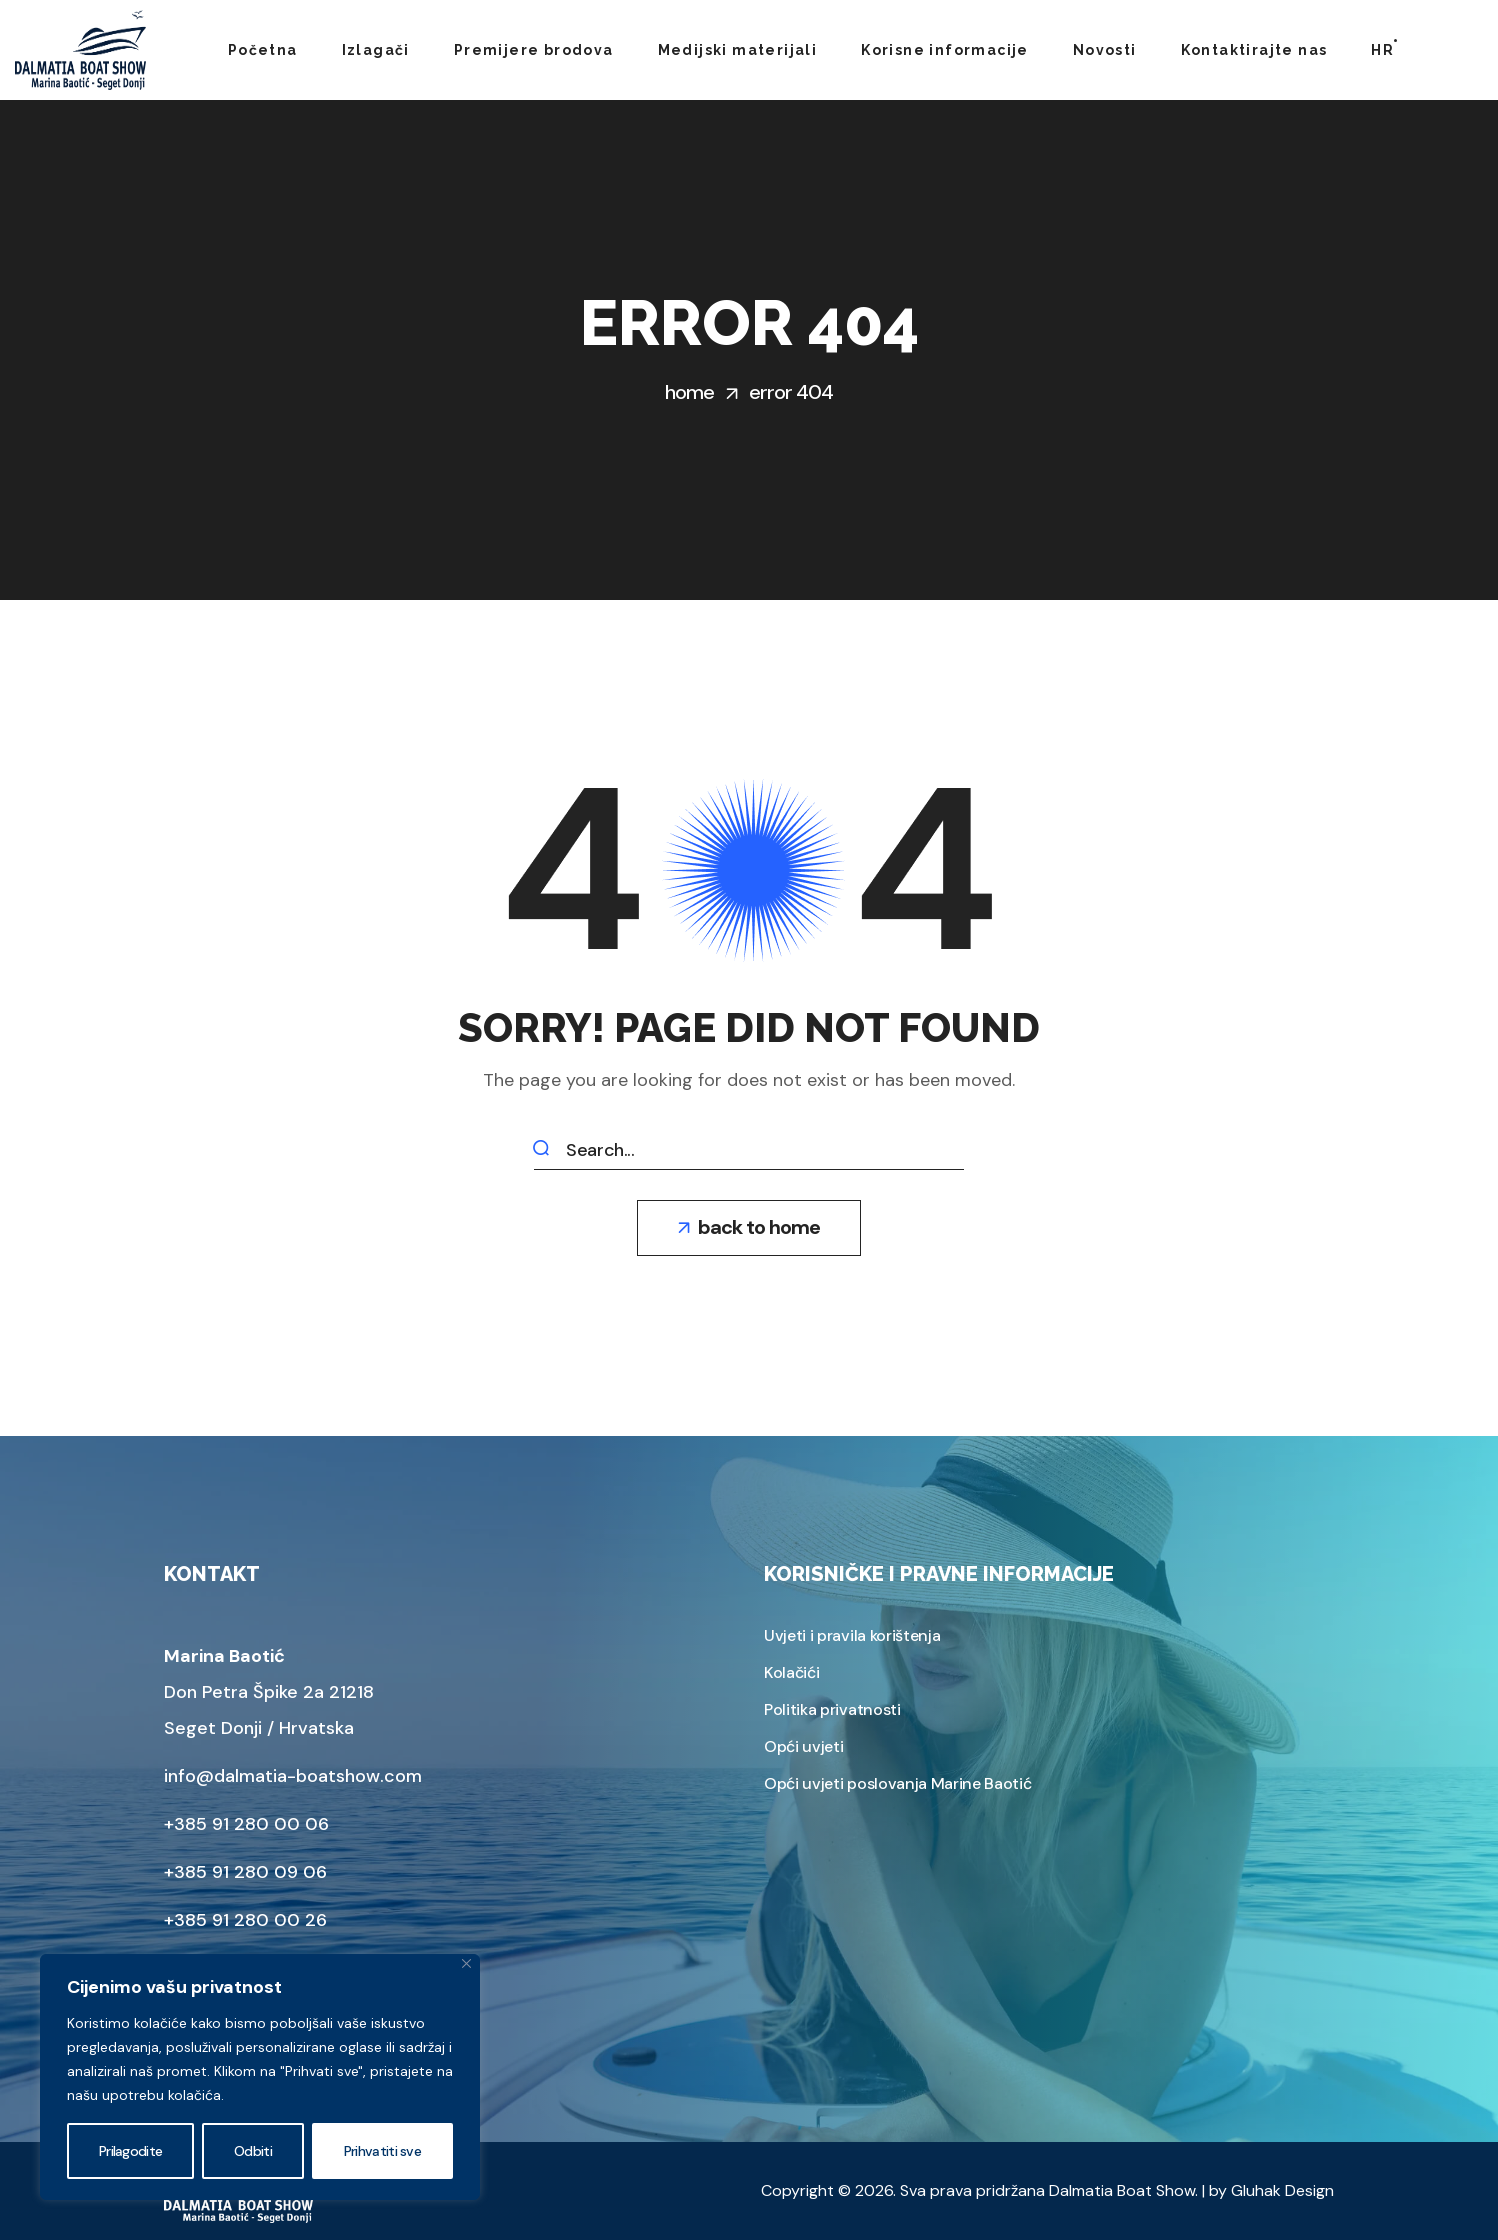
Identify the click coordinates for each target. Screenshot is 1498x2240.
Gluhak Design (1282, 2190)
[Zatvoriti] (466, 1963)
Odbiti (253, 2151)
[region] (260, 2077)
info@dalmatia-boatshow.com (293, 1776)
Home (689, 392)
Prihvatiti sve (382, 2151)
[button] (749, 1228)
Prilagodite (130, 2151)
